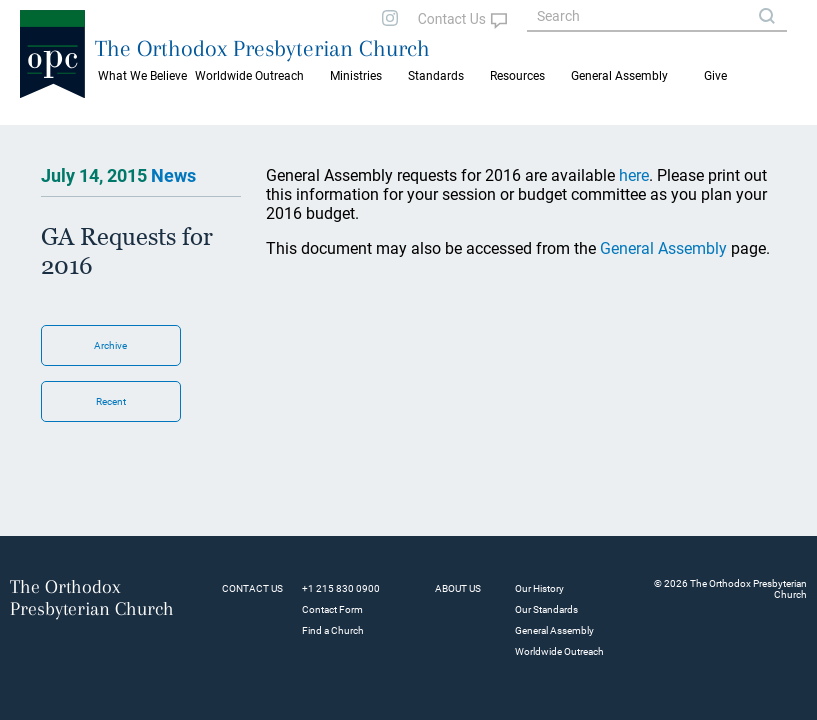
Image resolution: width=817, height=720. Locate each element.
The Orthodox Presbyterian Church (262, 48)
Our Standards (546, 609)
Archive (110, 345)
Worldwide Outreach (559, 651)
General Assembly (619, 76)
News (173, 175)
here (634, 175)
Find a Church (333, 630)
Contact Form (332, 609)
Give (715, 76)
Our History (539, 588)
